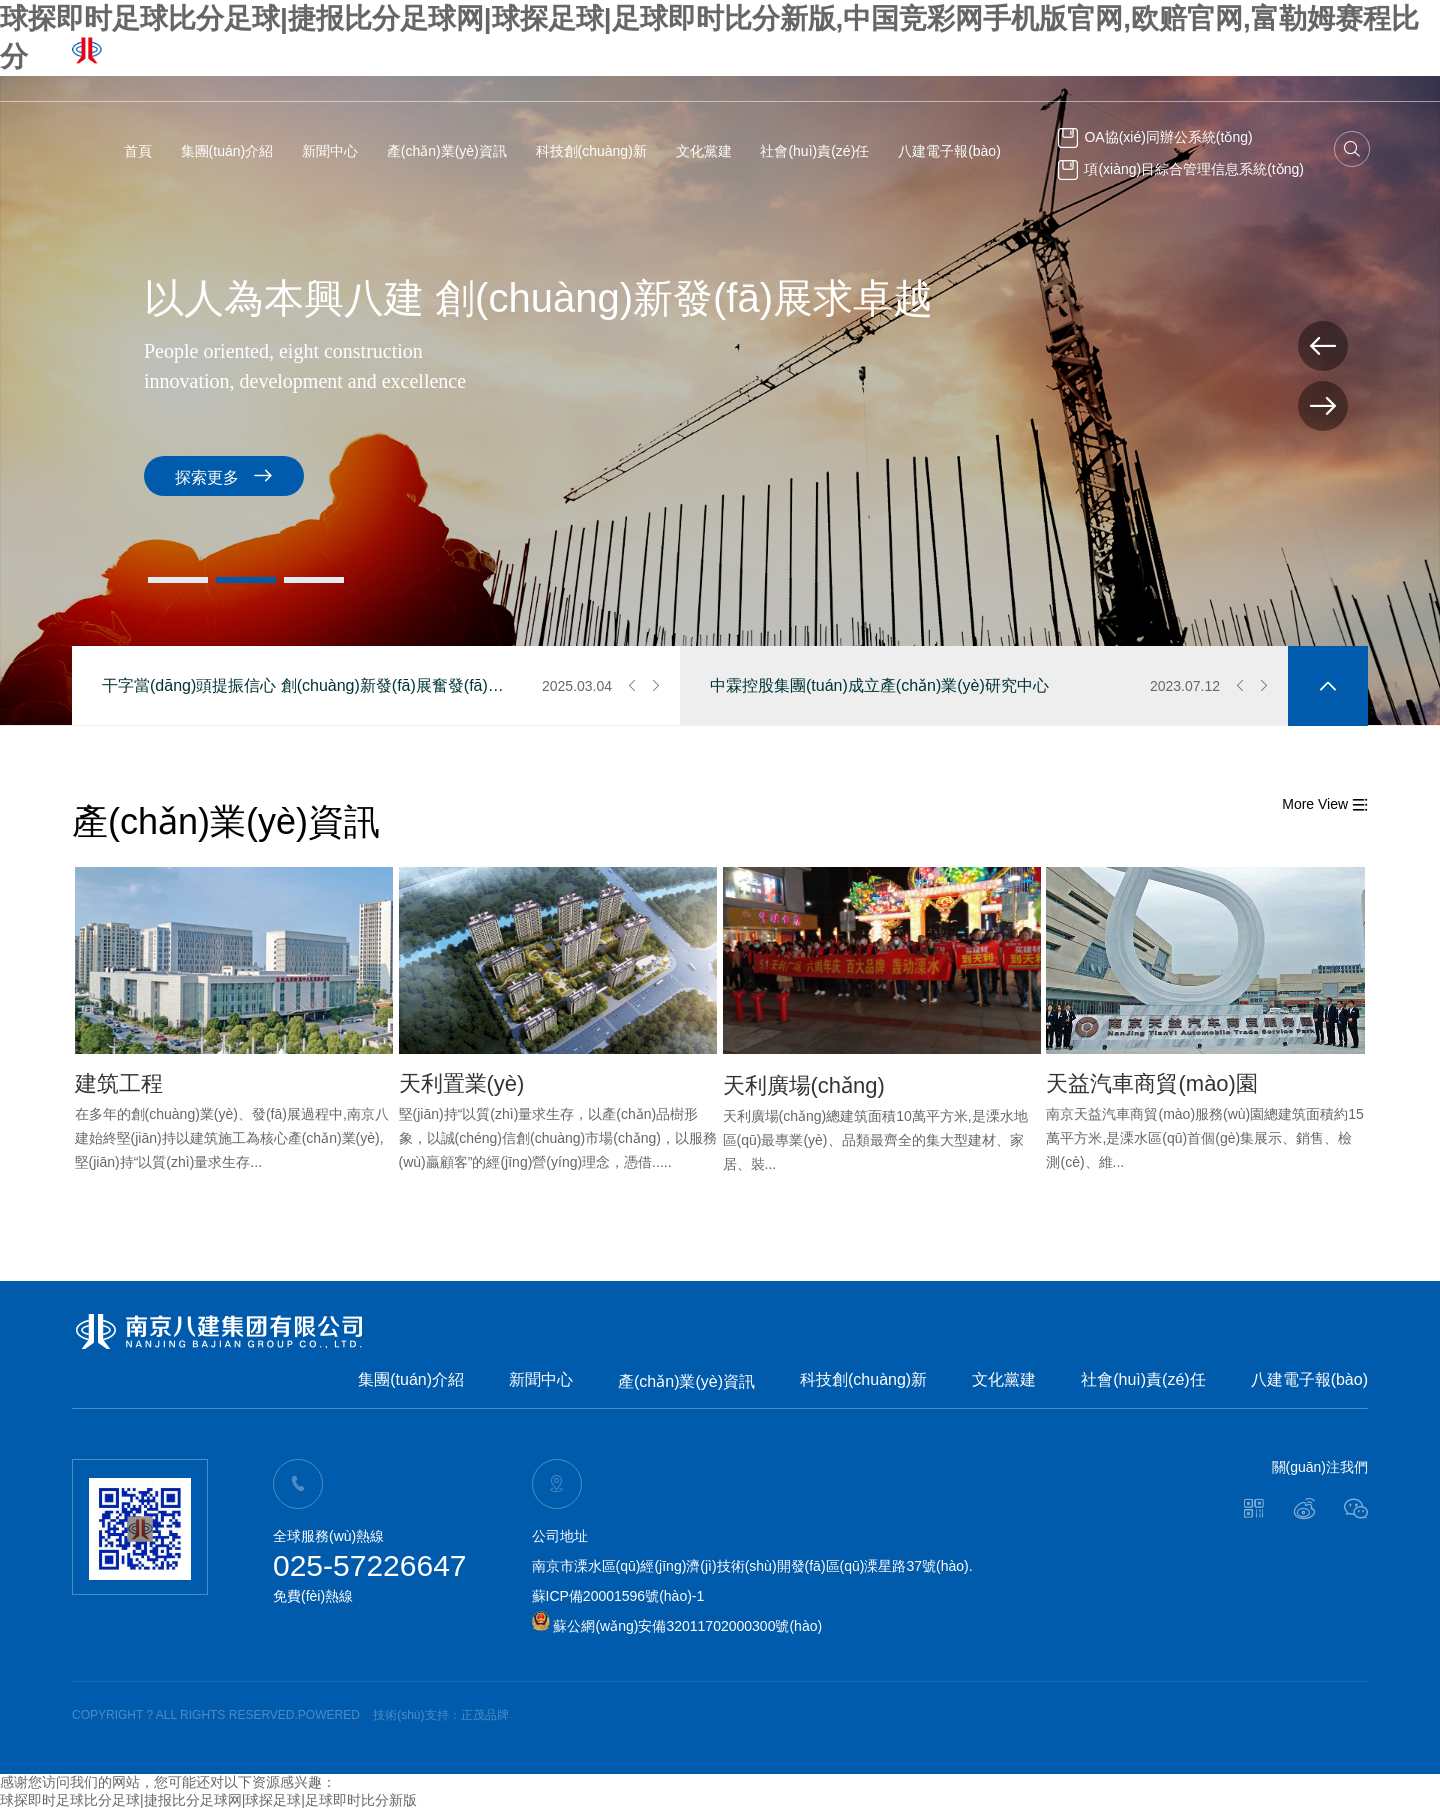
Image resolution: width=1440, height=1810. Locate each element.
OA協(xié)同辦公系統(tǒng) (1155, 137)
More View (1325, 804)
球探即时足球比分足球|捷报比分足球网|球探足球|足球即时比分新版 (208, 1800)
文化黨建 (704, 151)
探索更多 (224, 475)
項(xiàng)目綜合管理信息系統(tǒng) (1181, 169)
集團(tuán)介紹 (227, 151)
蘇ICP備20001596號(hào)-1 (618, 1596)
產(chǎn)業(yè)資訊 (447, 151)
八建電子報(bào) (949, 151)
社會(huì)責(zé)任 (814, 151)
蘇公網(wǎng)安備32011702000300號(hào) (677, 1626)
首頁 (138, 151)
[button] (178, 580)
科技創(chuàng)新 (591, 151)
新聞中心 (330, 151)
